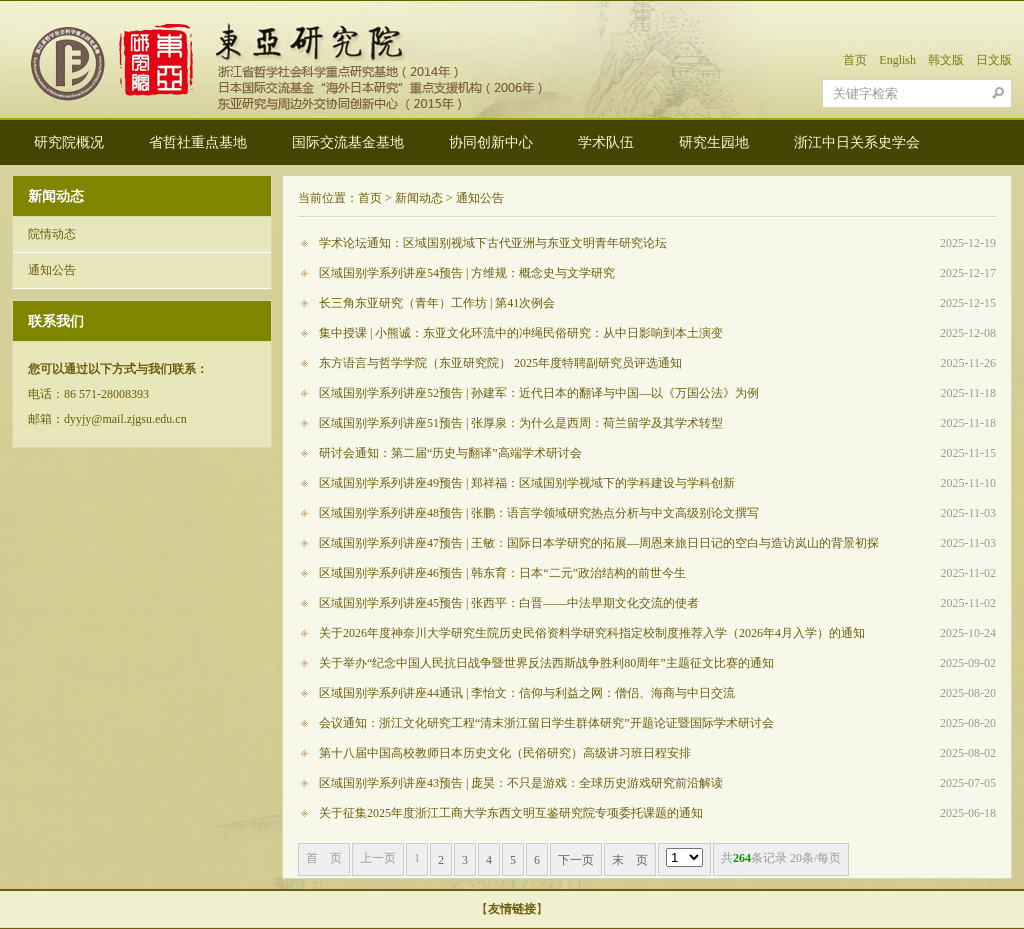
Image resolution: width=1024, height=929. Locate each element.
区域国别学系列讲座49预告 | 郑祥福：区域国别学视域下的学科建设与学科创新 (527, 483)
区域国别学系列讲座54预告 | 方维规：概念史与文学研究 (467, 273)
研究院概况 (69, 142)
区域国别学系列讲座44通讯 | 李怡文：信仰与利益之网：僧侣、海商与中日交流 (527, 693)
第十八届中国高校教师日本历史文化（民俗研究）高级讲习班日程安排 (505, 753)
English (897, 60)
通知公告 (52, 270)
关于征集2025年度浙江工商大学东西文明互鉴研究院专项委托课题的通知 (511, 813)
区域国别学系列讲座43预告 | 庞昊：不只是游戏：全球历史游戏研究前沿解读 (521, 783)
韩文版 (946, 60)
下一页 (576, 860)
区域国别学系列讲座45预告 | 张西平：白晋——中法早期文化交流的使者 (509, 603)
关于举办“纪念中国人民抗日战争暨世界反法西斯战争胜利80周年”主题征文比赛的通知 (546, 663)
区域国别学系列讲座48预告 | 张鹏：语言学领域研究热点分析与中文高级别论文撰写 (539, 513)
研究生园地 (714, 142)
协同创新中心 (491, 142)
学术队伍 (606, 142)
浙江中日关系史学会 (857, 142)
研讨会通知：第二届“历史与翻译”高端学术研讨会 (450, 453)
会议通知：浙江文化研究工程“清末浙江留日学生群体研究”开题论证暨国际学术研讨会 (546, 723)
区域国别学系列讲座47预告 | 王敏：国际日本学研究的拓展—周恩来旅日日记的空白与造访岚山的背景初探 (599, 543)
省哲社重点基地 (198, 142)
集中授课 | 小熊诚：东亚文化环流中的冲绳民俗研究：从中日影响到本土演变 (521, 333)
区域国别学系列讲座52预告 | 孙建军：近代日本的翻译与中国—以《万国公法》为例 (539, 393)
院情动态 (52, 234)
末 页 (630, 860)
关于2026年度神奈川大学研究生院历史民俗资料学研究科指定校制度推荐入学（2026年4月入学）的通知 (592, 633)
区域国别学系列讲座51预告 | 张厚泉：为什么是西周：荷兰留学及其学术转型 (521, 423)
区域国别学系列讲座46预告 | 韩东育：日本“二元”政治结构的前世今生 (502, 573)
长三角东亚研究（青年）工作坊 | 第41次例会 (437, 303)
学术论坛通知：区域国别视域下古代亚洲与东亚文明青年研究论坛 (493, 243)
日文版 (994, 60)
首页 (855, 60)
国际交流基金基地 (348, 142)
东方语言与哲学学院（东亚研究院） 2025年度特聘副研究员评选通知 (500, 363)
